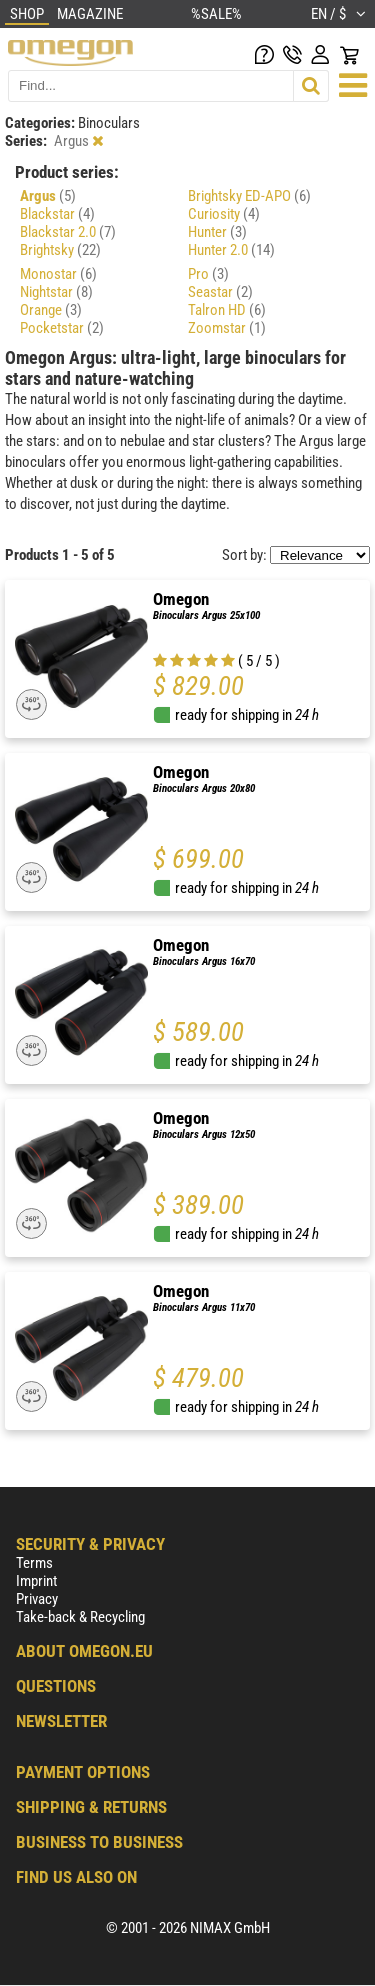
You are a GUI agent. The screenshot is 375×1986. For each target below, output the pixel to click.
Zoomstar (227, 328)
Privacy (37, 1599)
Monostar (58, 274)
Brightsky (60, 250)
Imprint (36, 1581)
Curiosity (224, 214)
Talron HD (227, 310)
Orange (51, 310)
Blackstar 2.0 (68, 232)
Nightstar (56, 292)
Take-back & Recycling (80, 1617)
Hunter (217, 232)
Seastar (220, 292)
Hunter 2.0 (231, 250)
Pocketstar (62, 328)
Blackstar (57, 214)
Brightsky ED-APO (249, 196)
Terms (34, 1563)
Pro (208, 274)
